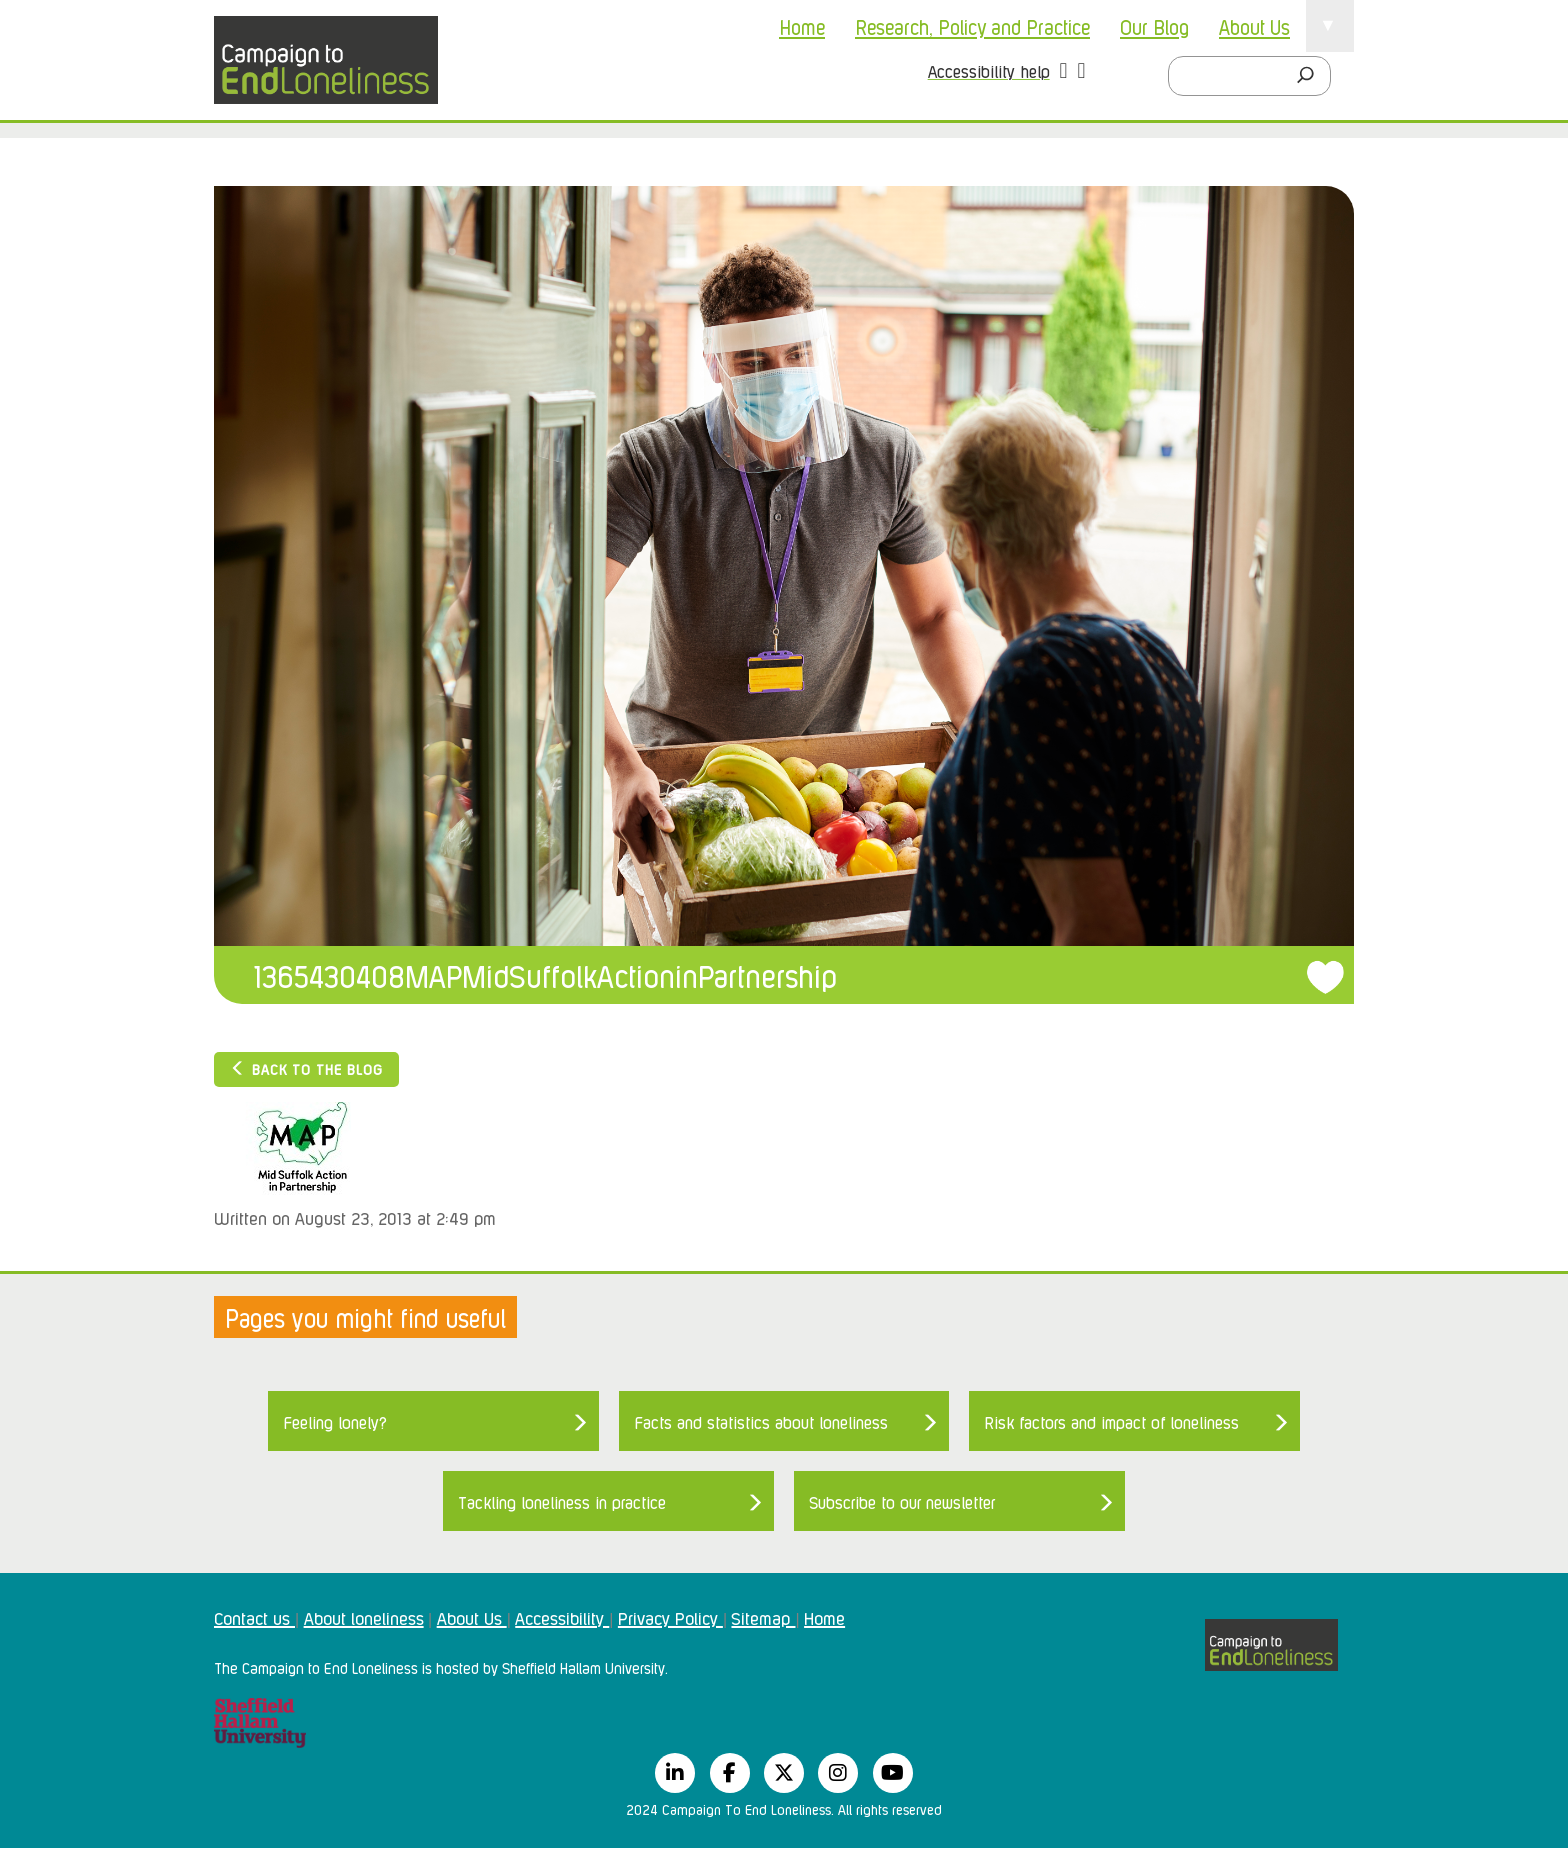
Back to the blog (306, 1068)
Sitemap (763, 1617)
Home (802, 26)
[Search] (1311, 76)
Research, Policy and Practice (972, 26)
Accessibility (562, 1617)
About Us (1254, 26)
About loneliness (364, 1617)
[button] (1064, 73)
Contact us (254, 1617)
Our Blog (1154, 26)
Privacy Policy (670, 1617)
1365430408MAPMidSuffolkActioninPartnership (545, 974)
